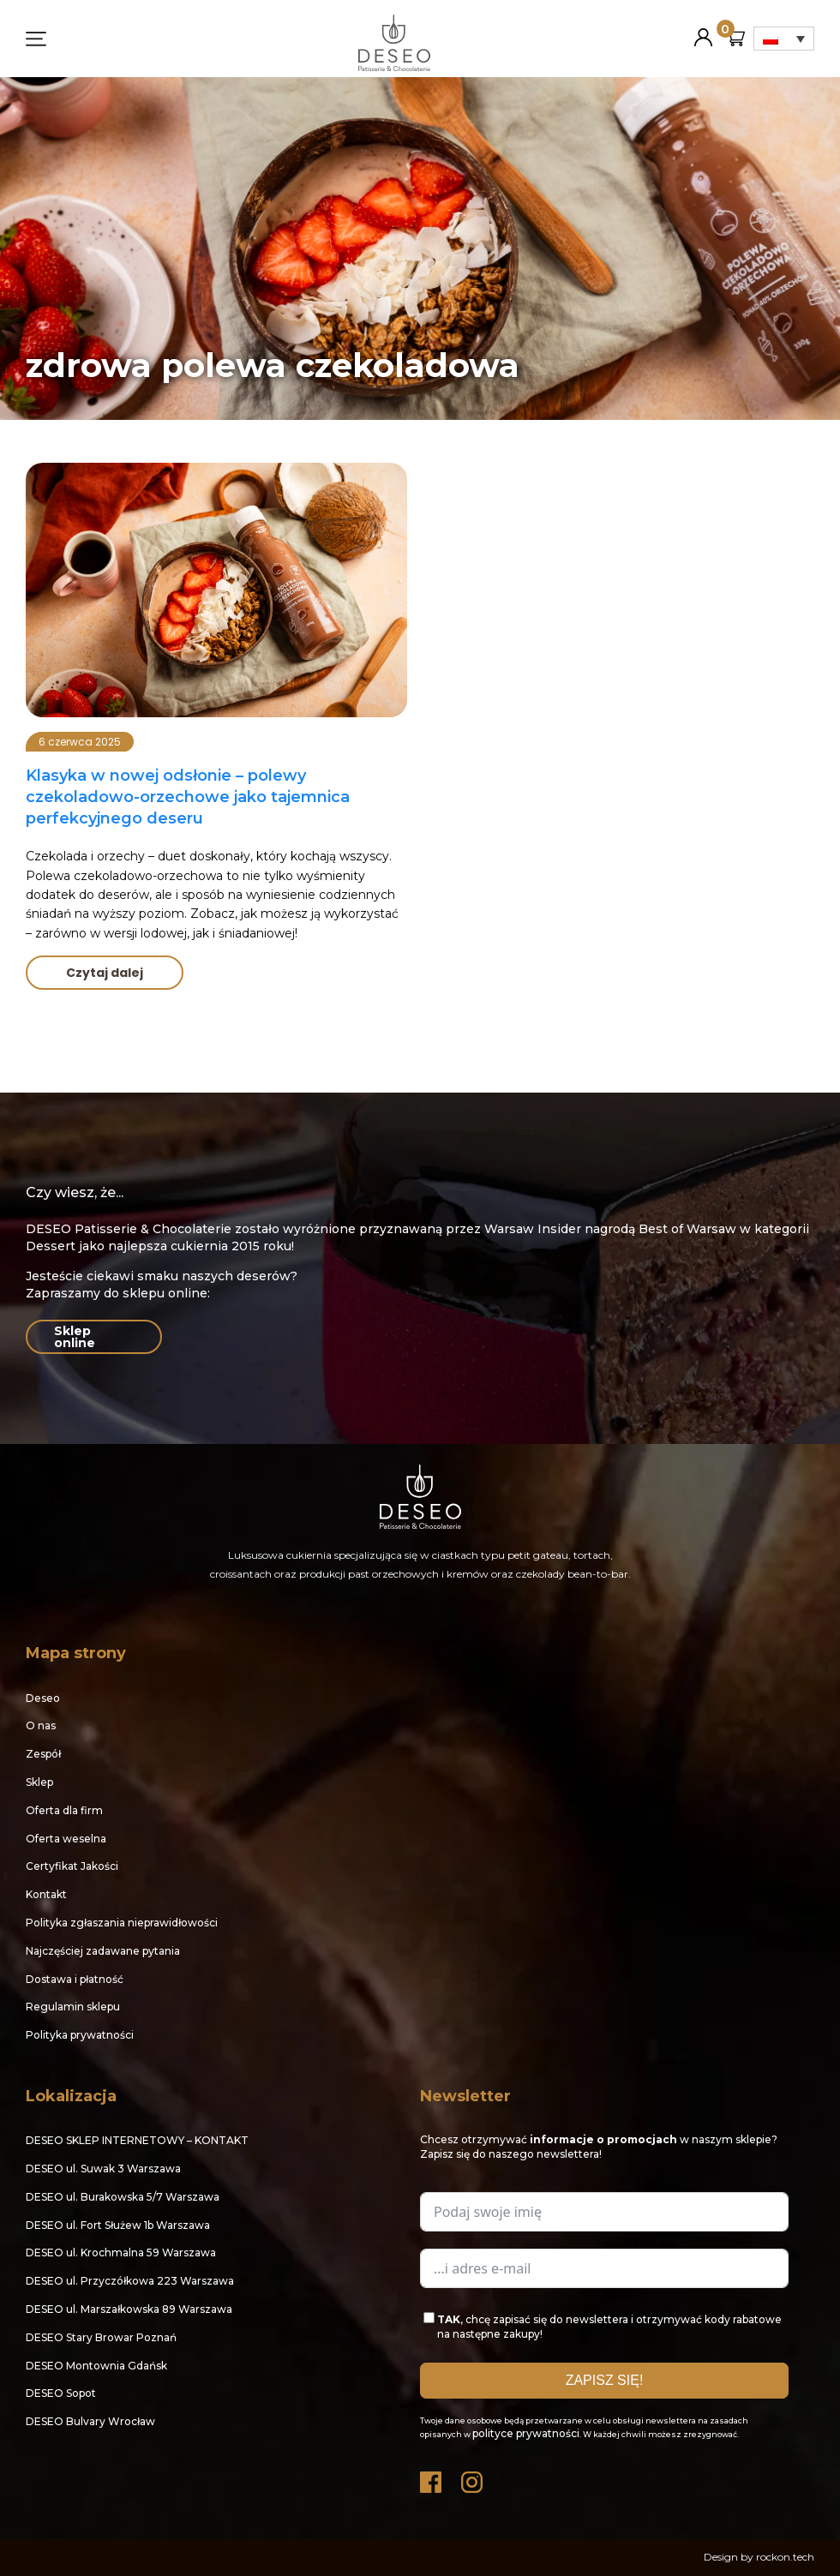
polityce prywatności (525, 2433)
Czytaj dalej (104, 972)
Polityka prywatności (80, 2034)
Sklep (39, 1782)
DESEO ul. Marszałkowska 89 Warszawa (129, 2309)
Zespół (43, 1753)
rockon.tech (785, 2556)
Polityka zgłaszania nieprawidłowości (122, 1922)
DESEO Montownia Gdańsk (96, 2365)
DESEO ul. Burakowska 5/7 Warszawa (122, 2196)
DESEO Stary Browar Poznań (101, 2337)
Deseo (43, 1698)
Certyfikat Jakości (72, 1866)
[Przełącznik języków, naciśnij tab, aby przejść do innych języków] (783, 39)
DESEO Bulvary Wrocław (90, 2421)
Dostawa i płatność (74, 1979)
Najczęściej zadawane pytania (103, 1950)
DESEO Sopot (61, 2393)
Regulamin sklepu (73, 2006)
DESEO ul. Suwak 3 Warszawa (103, 2168)
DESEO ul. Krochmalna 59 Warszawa (121, 2252)
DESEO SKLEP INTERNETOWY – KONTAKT (137, 2140)
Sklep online (74, 1337)
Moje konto (703, 30)
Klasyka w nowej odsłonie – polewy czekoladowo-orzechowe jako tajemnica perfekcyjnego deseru (188, 797)
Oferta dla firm (64, 1810)
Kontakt (46, 1894)
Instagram (473, 2477)
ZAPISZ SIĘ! (605, 2380)
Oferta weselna (66, 1838)
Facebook (432, 2477)
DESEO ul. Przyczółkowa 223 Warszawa (130, 2280)
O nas (41, 1725)
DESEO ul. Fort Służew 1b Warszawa (118, 2225)
